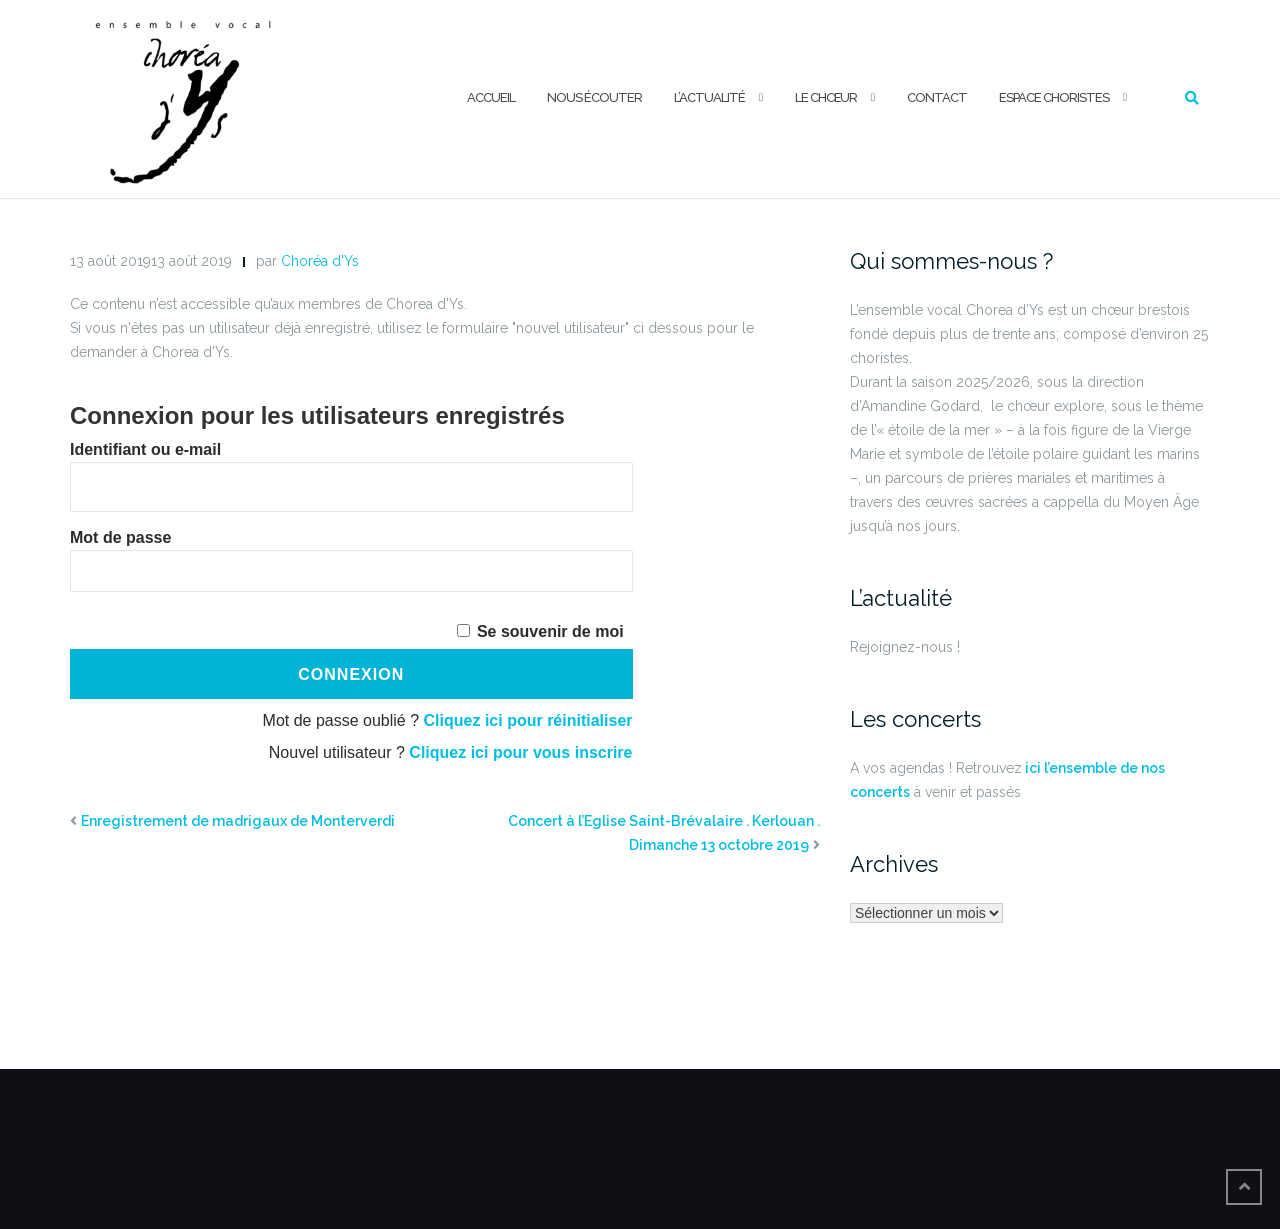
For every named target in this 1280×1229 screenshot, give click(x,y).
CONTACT (937, 97)
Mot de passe (120, 537)
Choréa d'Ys (320, 261)
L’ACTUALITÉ (709, 97)
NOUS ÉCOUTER (594, 97)
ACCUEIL (491, 97)
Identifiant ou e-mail (145, 449)
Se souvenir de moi (550, 631)
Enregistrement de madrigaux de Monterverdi (238, 821)
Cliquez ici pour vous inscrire (520, 752)
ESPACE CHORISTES (1054, 97)
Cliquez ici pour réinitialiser (528, 720)
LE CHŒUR (826, 97)
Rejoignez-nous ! (905, 647)
